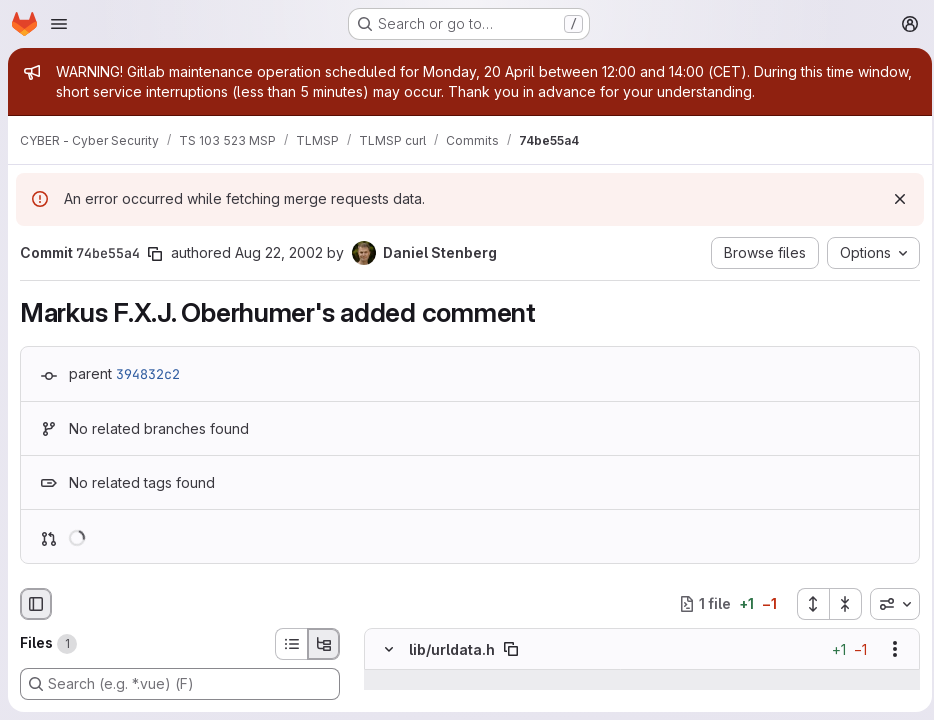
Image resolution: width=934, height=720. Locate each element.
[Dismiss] (894, 199)
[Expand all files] (807, 604)
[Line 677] (387, 700)
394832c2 (148, 374)
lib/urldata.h (452, 649)
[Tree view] (324, 644)
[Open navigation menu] (59, 24)
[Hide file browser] (36, 604)
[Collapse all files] (840, 604)
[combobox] (889, 604)
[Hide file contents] (389, 649)
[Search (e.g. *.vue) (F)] (180, 684)
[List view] (291, 644)
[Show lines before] (414, 680)
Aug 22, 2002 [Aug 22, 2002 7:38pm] (279, 252)
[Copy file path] (511, 649)
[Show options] (889, 649)
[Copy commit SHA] (155, 254)
